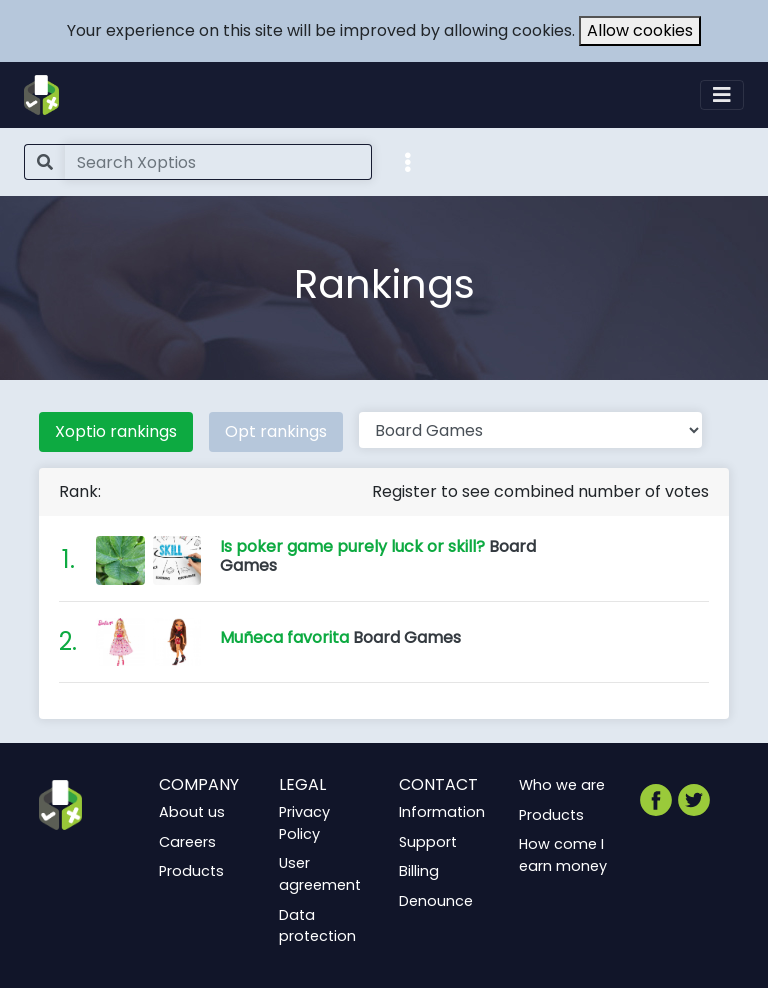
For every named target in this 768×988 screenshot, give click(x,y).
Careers (187, 842)
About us (192, 813)
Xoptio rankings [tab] (116, 431)
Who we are (562, 785)
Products (191, 872)
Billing (419, 872)
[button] (408, 161)
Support (428, 842)
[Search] (218, 162)
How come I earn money (563, 856)
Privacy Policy (304, 824)
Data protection (317, 926)
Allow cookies (640, 30)
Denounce (436, 901)
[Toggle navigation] (722, 95)
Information (442, 813)
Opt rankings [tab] (276, 431)
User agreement (320, 875)
